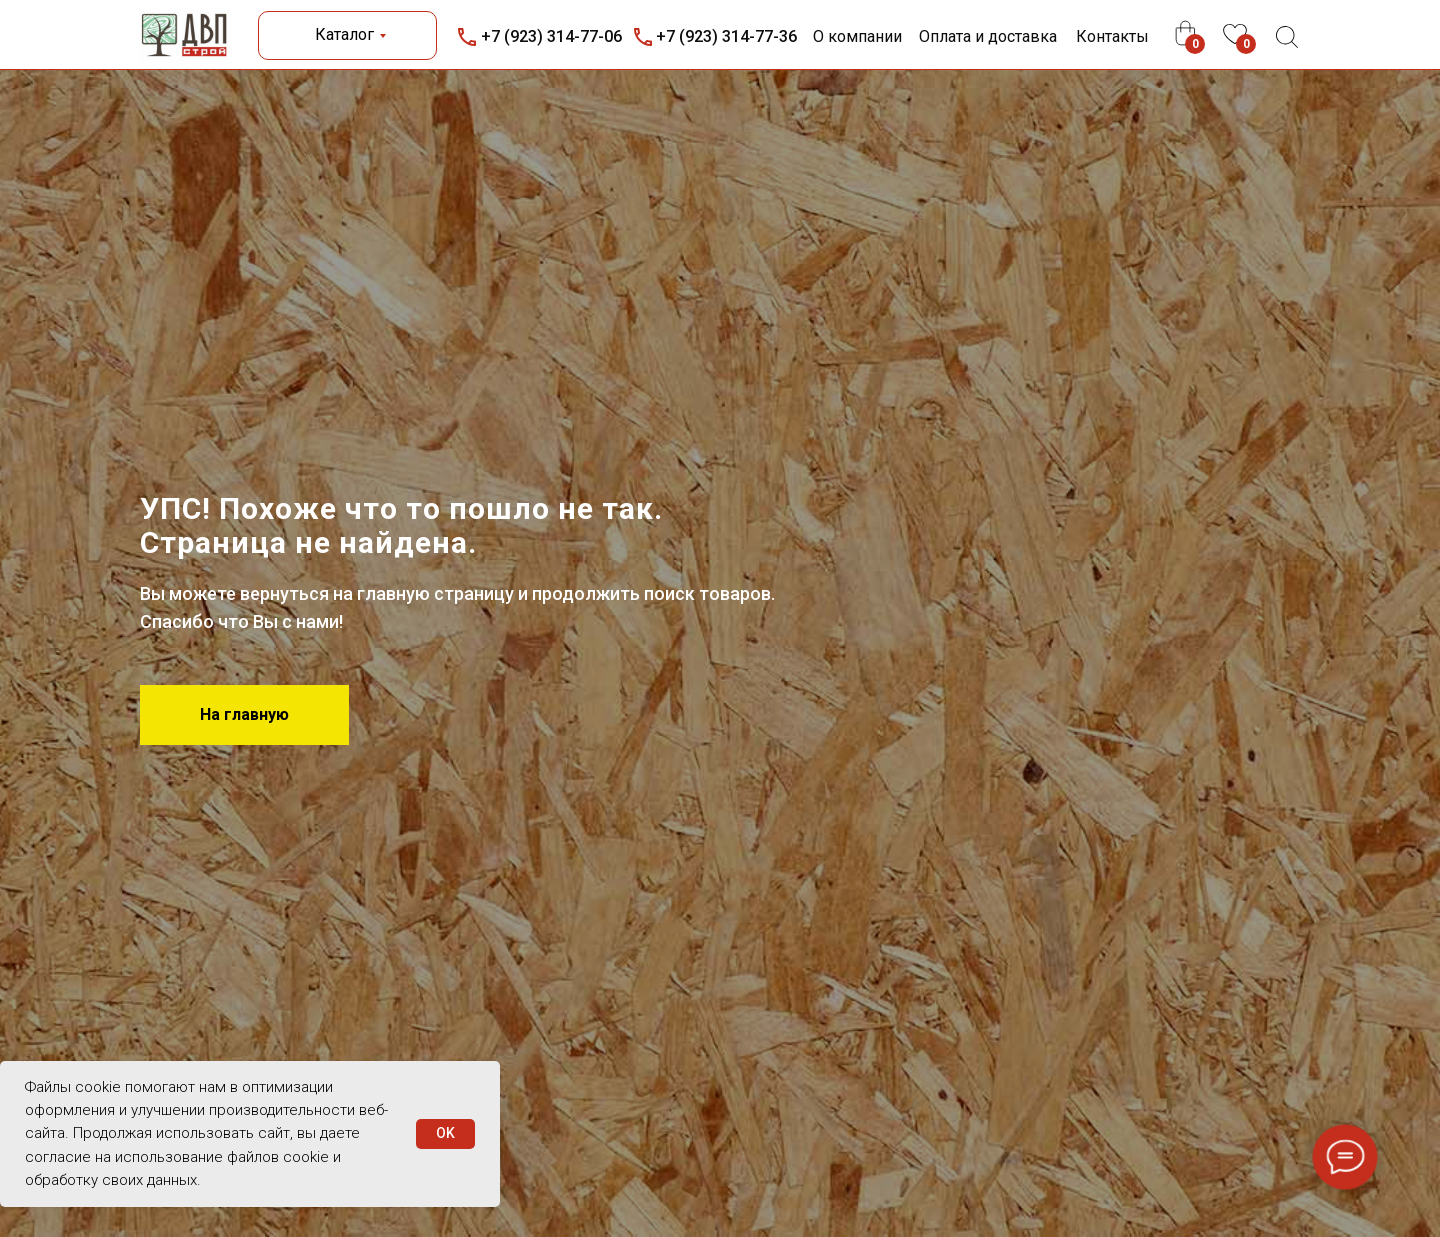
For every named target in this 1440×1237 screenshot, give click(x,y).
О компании (857, 36)
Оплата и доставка (988, 36)
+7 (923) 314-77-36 (726, 36)
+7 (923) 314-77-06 (551, 36)
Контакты (1112, 36)
